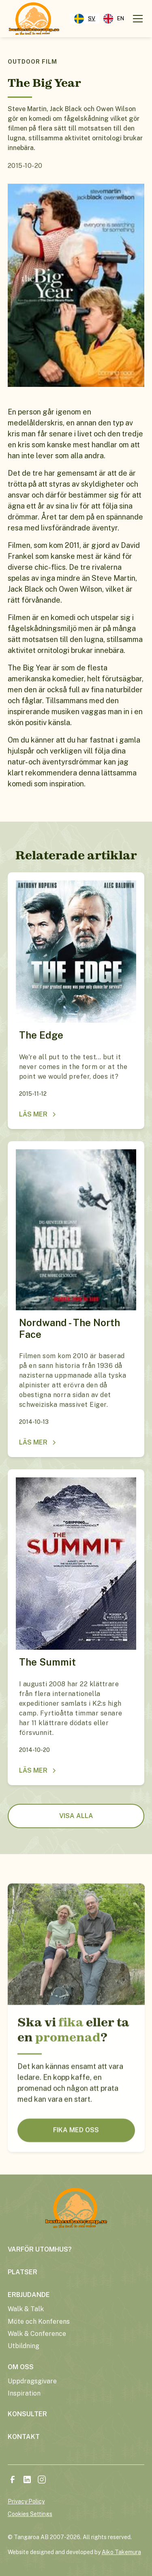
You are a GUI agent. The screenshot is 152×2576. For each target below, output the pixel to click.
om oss (21, 2367)
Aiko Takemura (121, 2552)
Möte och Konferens (39, 2321)
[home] (34, 18)
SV (84, 19)
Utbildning (23, 2346)
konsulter (27, 2414)
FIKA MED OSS (76, 2164)
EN (113, 19)
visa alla (76, 1816)
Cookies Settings (30, 2514)
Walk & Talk (26, 2309)
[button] (136, 18)
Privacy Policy (26, 2501)
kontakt (24, 2437)
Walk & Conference (37, 2334)
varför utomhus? (40, 2249)
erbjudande (29, 2295)
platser (22, 2272)
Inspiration (24, 2393)
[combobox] (84, 19)
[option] (113, 19)
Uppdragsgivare (32, 2381)
